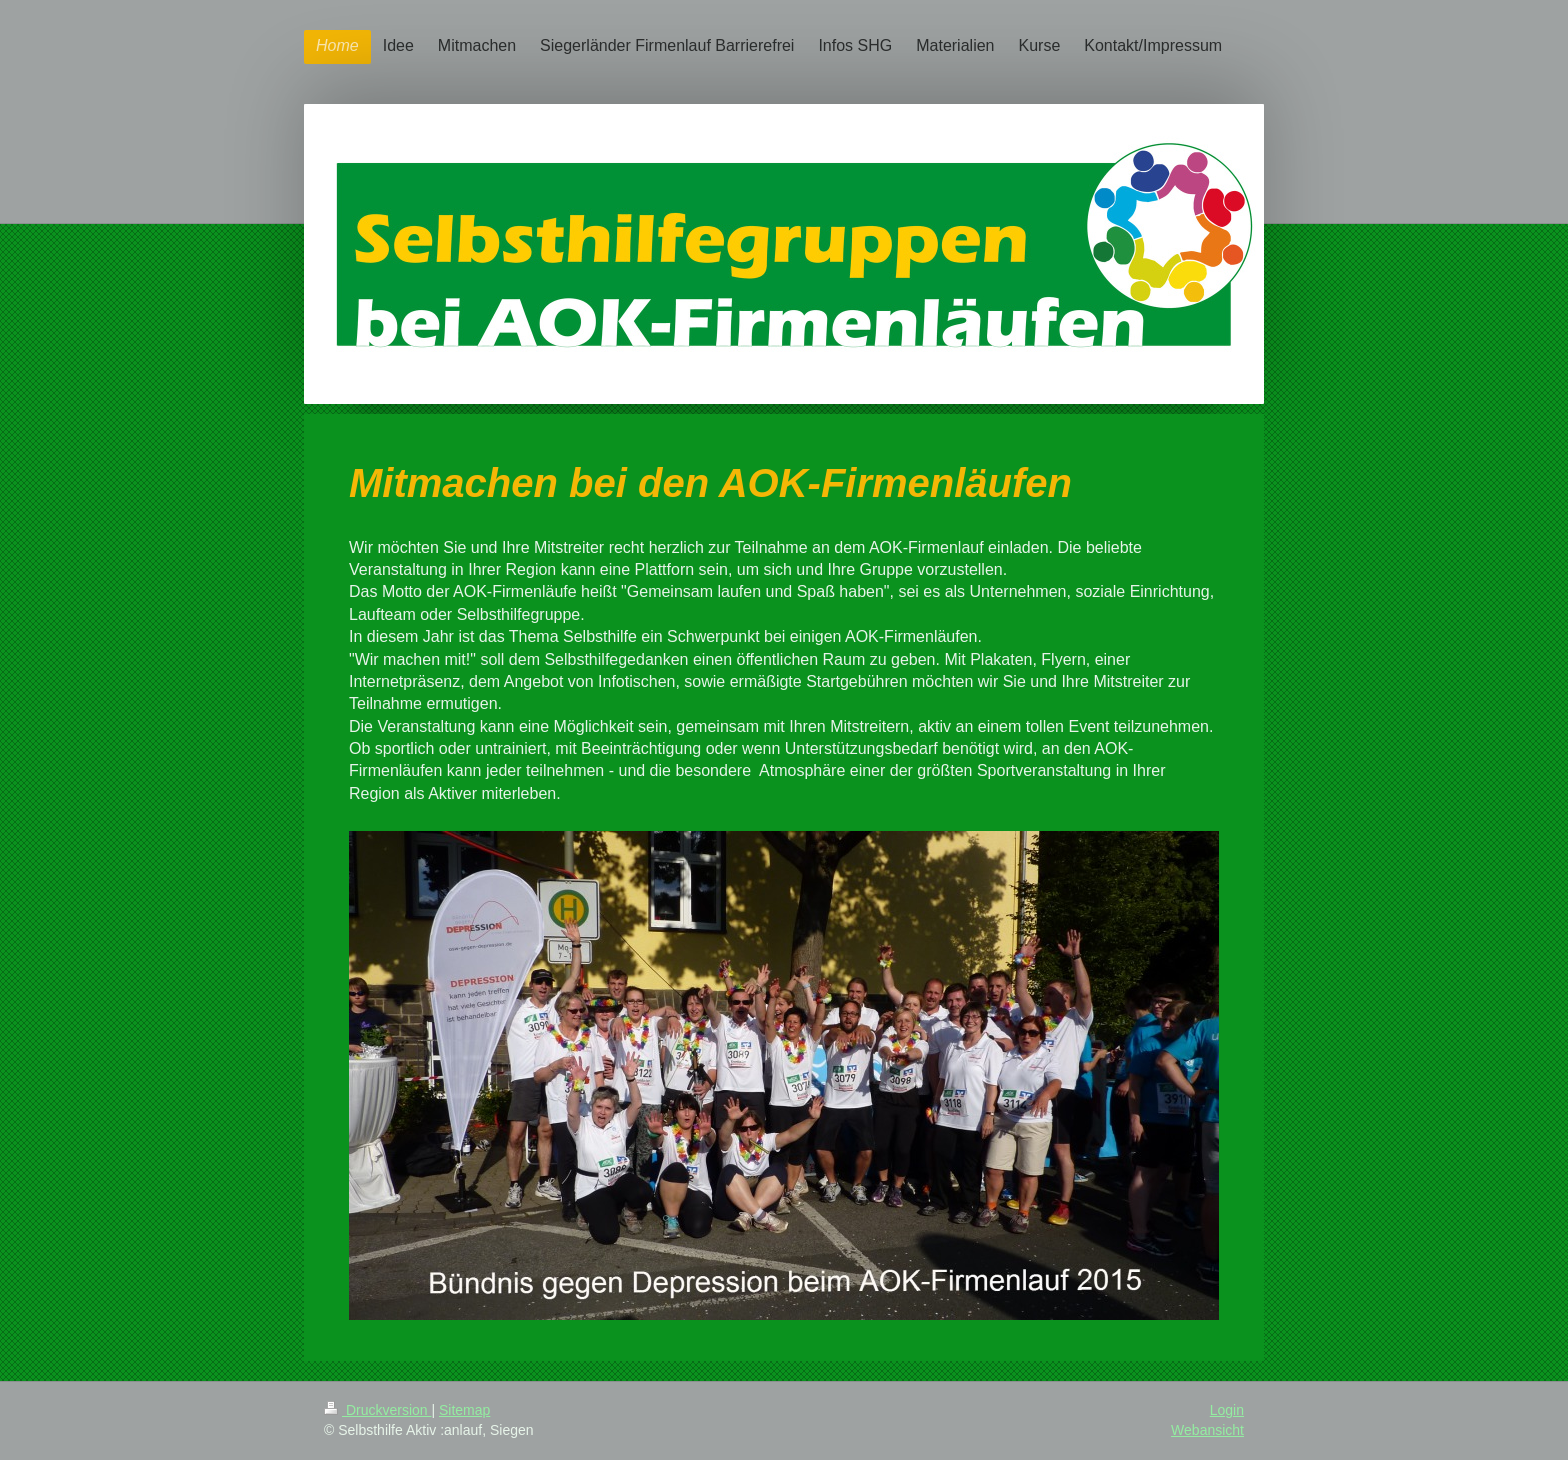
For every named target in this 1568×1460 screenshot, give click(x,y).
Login (1227, 1410)
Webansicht (1207, 1430)
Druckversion (377, 1410)
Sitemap (464, 1410)
